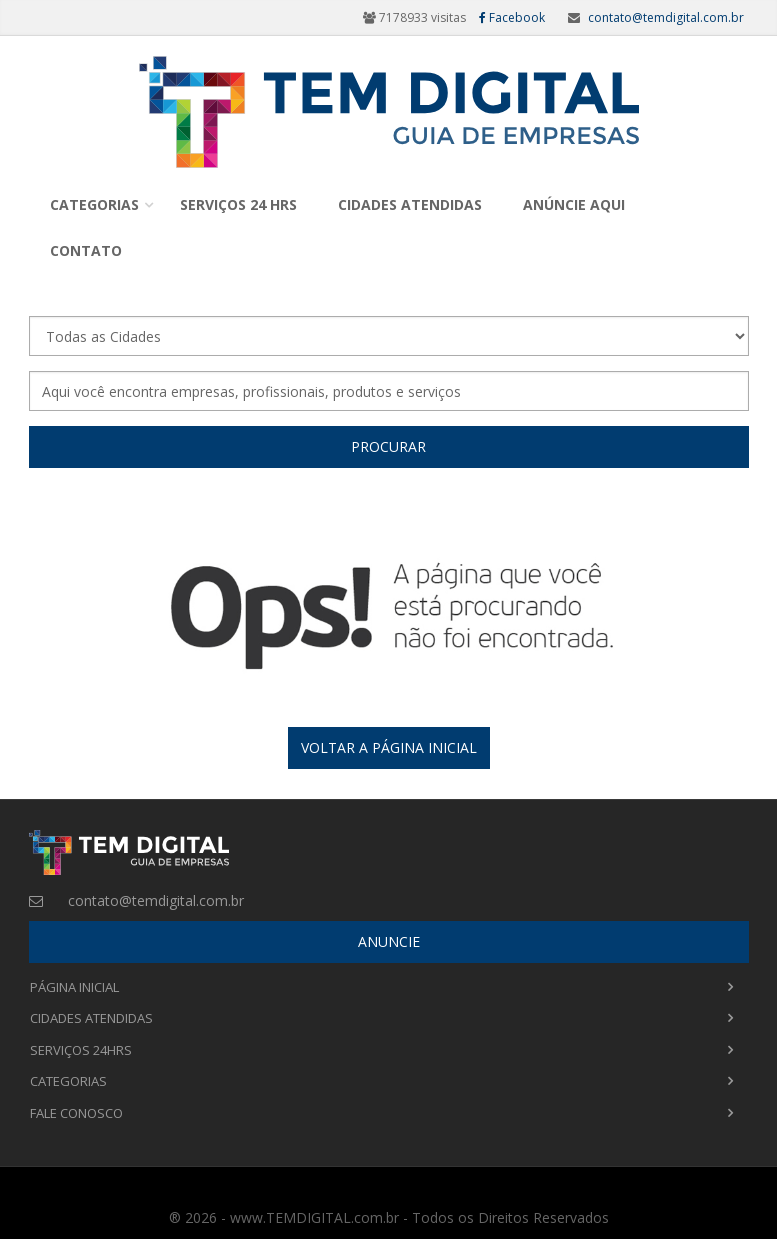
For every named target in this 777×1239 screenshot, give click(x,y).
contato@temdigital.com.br (666, 17)
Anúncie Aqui (574, 204)
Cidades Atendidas (410, 204)
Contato (86, 250)
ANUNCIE (389, 941)
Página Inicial (74, 987)
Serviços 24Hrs (81, 1050)
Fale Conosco (76, 1113)
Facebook (512, 17)
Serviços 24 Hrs (238, 204)
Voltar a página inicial (389, 747)
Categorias (94, 204)
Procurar (388, 446)
